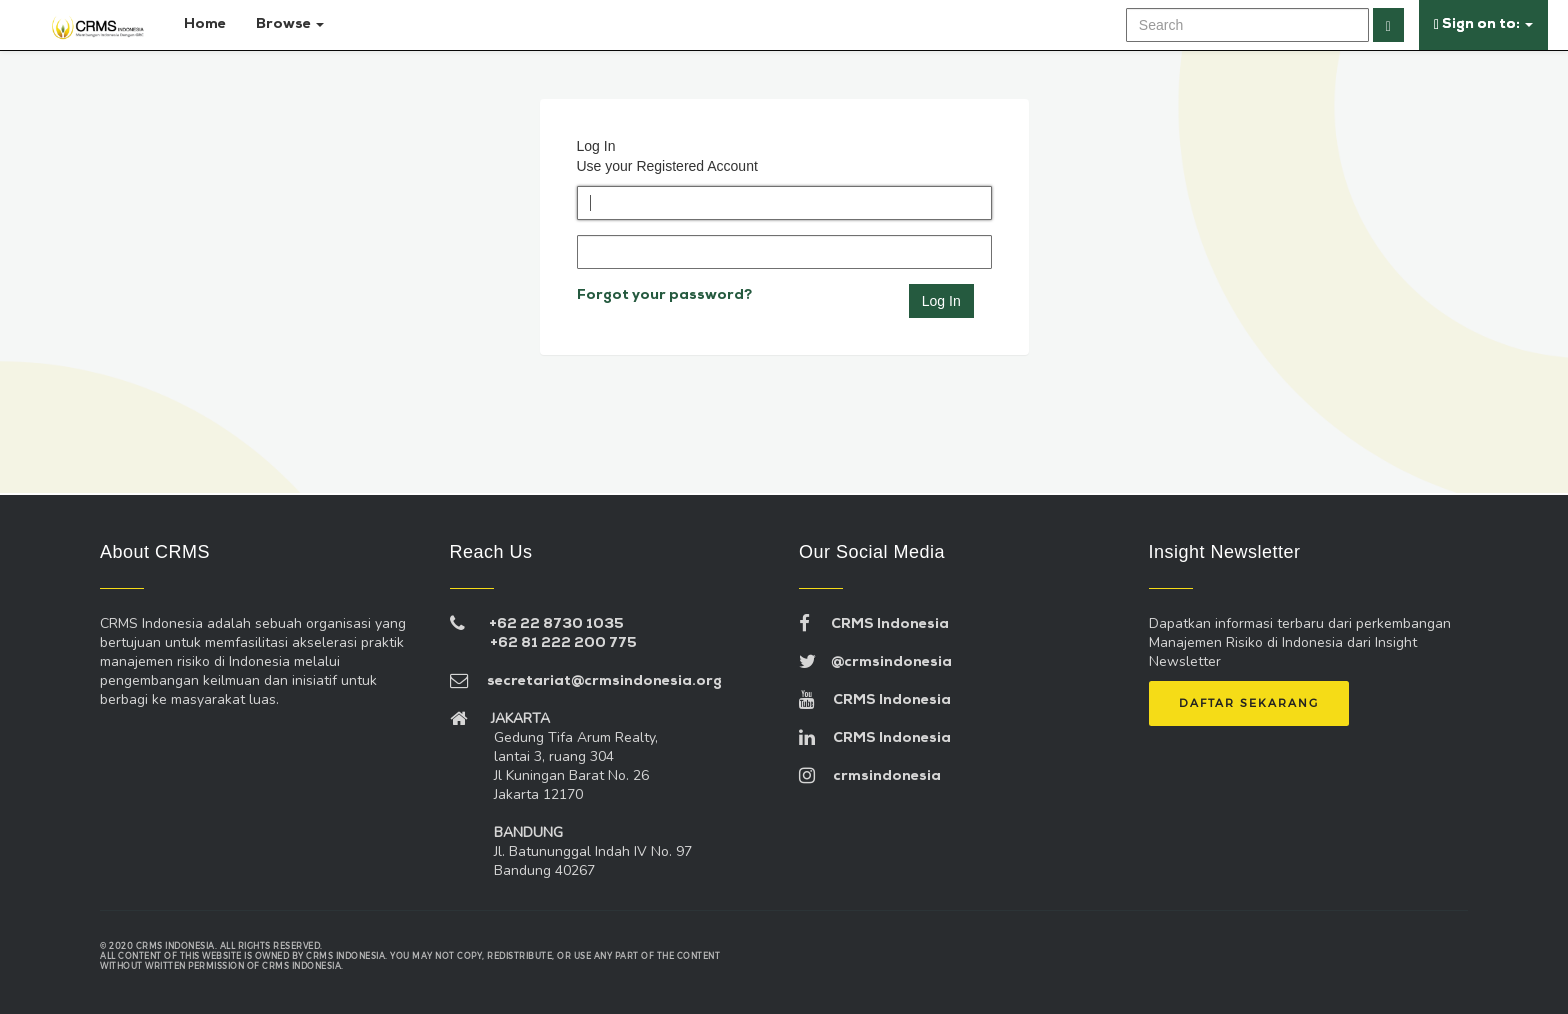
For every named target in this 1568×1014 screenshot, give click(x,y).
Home (201, 24)
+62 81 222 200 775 (563, 643)
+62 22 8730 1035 (556, 624)
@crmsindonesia (875, 662)
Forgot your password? (664, 295)
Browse (290, 24)
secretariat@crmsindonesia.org (586, 681)
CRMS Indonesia (874, 624)
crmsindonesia (870, 776)
